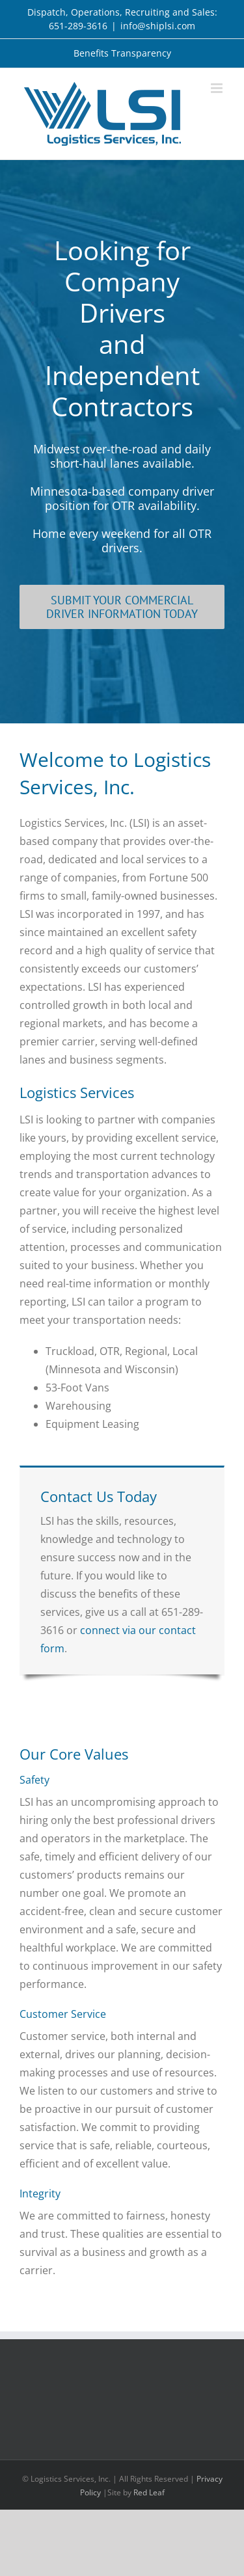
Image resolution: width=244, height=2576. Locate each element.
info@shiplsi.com (157, 26)
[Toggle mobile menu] (217, 88)
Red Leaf (149, 2492)
